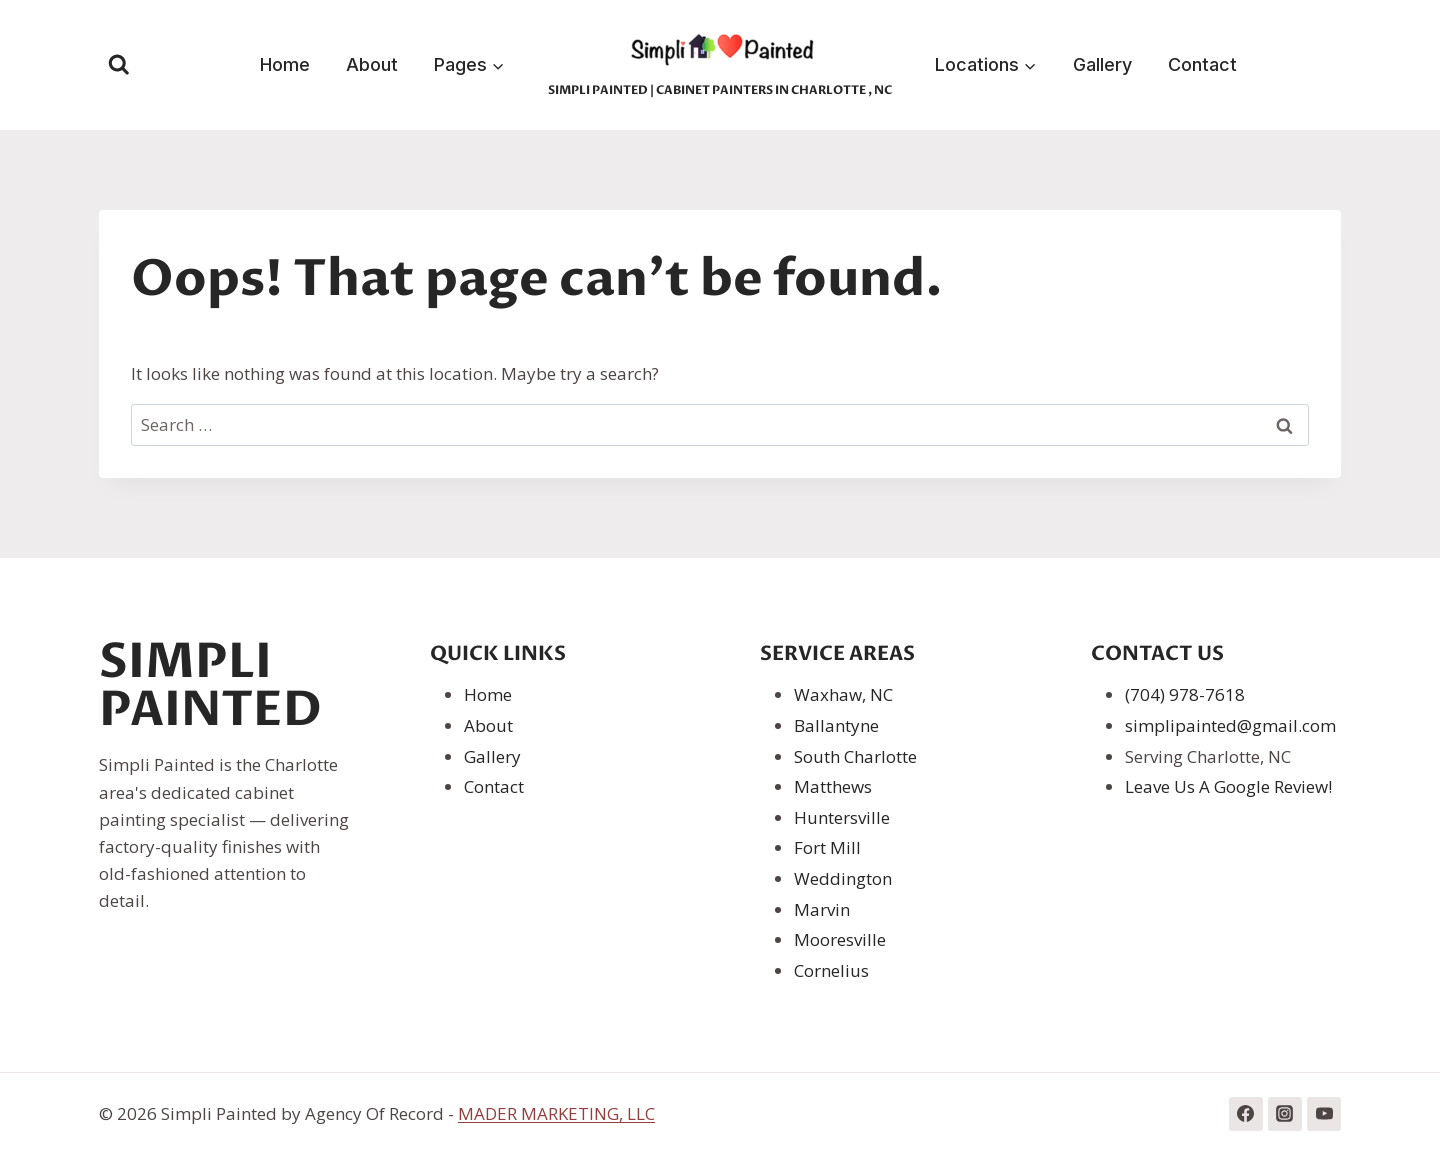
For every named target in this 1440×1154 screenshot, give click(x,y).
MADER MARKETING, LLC (556, 1113)
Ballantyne (836, 725)
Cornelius (831, 970)
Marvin (822, 909)
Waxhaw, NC (843, 694)
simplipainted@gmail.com (1230, 725)
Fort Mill (827, 847)
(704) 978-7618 (1185, 694)
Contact (1202, 64)
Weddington (843, 878)
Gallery (1102, 64)
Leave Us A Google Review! (1228, 786)
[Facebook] (1246, 1114)
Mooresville (840, 939)
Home (285, 64)
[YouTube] (1324, 1114)
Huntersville (842, 817)
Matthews (833, 786)
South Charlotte (855, 756)
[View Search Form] (119, 65)
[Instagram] (1285, 1114)
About (372, 64)
